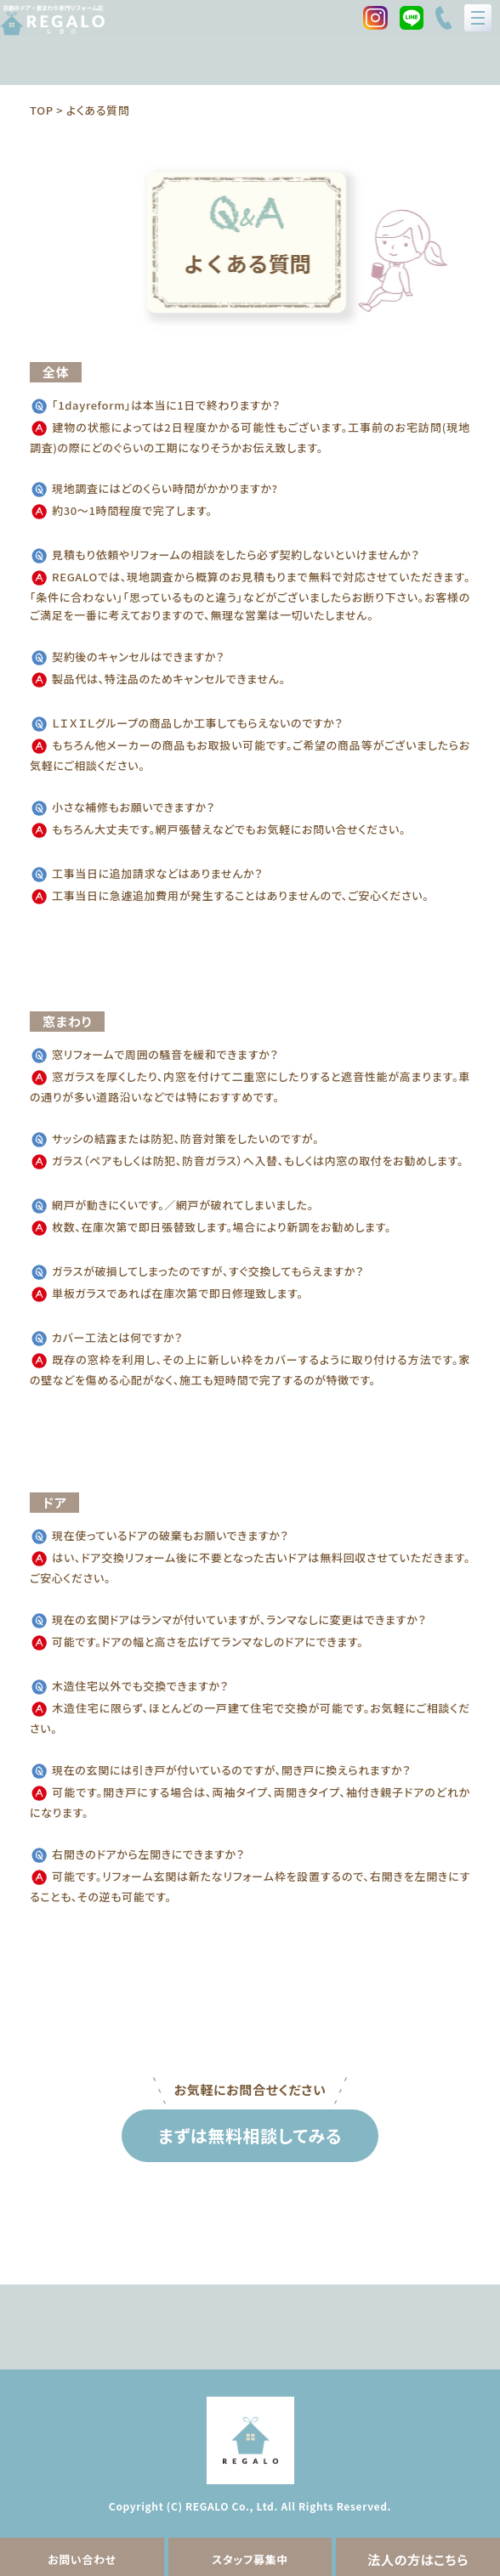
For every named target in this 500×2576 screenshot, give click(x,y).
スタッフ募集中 (250, 2559)
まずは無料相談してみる (250, 2135)
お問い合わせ (82, 2559)
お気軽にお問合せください (250, 2089)
